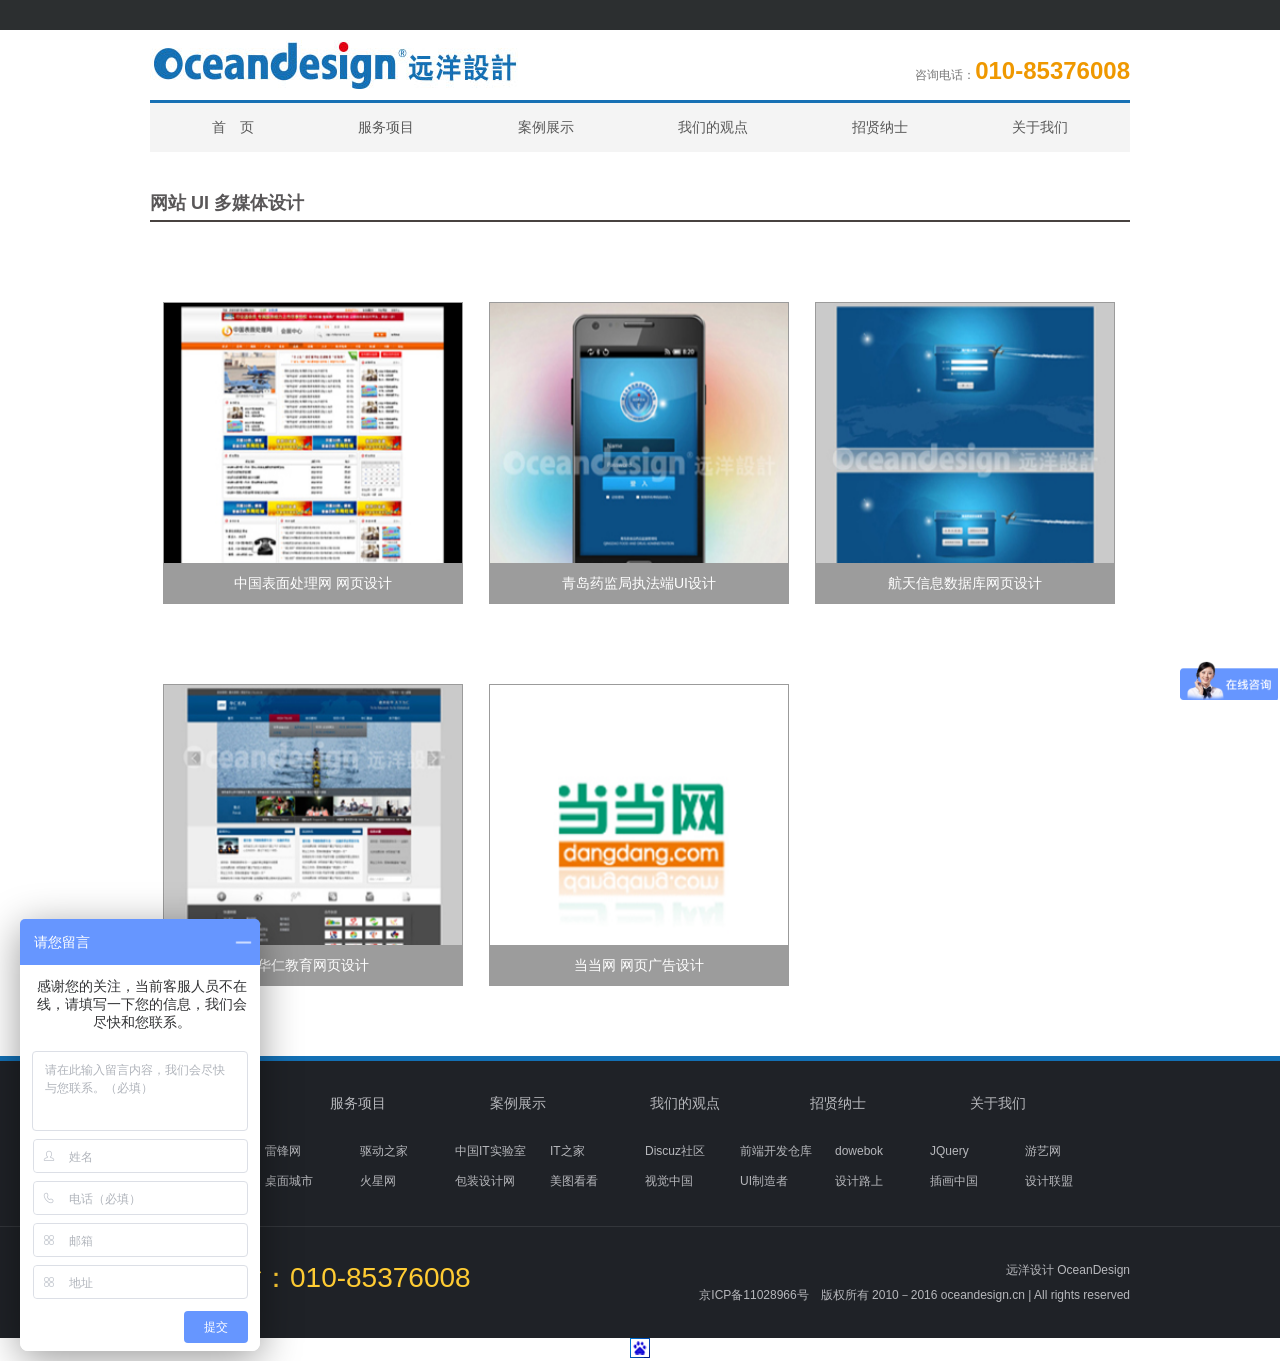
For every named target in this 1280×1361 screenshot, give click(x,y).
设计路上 (859, 1181)
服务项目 (386, 127)
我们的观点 (713, 127)
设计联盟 (1049, 1181)
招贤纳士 (880, 127)
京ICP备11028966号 (753, 1295)
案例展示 (546, 127)
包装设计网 (485, 1181)
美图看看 (574, 1181)
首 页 (233, 127)
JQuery (949, 1151)
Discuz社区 (675, 1151)
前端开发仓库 (776, 1151)
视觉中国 (669, 1181)
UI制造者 (764, 1181)
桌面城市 (289, 1181)
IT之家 (567, 1151)
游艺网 (1043, 1151)
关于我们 (1040, 127)
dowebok (859, 1151)
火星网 (378, 1181)
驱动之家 (384, 1151)
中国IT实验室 (490, 1151)
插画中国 (954, 1181)
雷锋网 (283, 1151)
